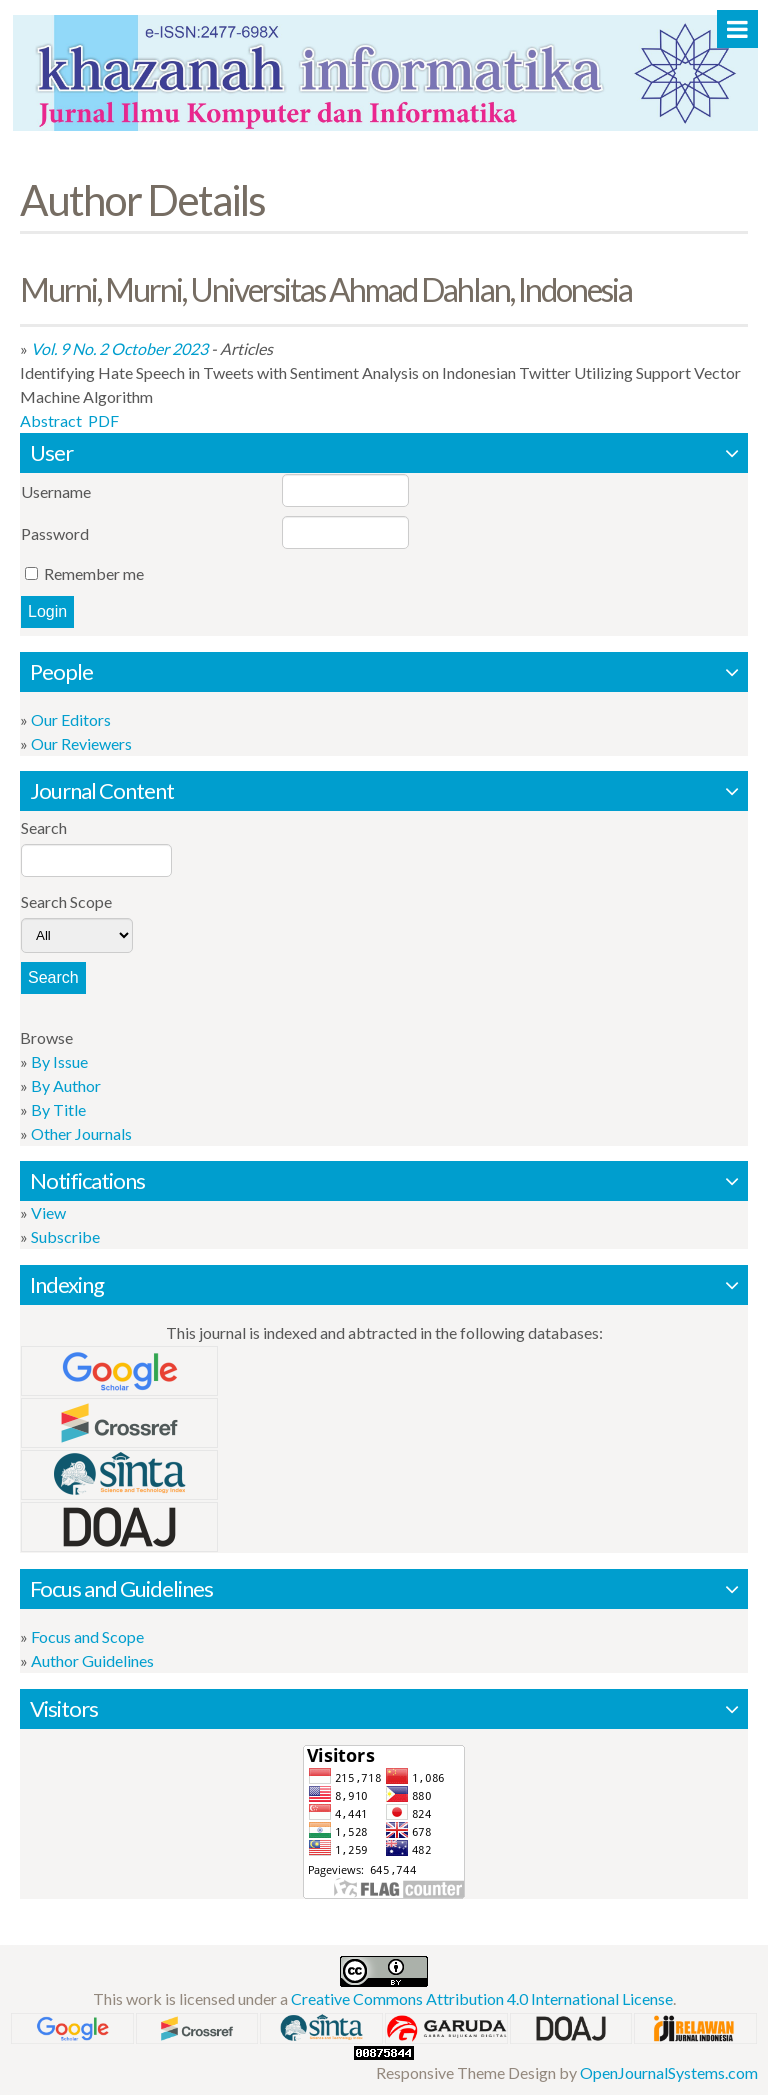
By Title (58, 1109)
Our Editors (71, 719)
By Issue (59, 1061)
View (48, 1212)
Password (55, 533)
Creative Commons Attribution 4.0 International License (482, 1998)
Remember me (94, 573)
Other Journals (81, 1133)
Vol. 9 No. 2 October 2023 (119, 348)
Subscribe (65, 1236)
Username (56, 491)
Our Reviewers (81, 743)
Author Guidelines (92, 1660)
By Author (66, 1085)
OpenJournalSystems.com (669, 2072)
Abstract (51, 420)
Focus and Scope (87, 1636)
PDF (103, 420)
